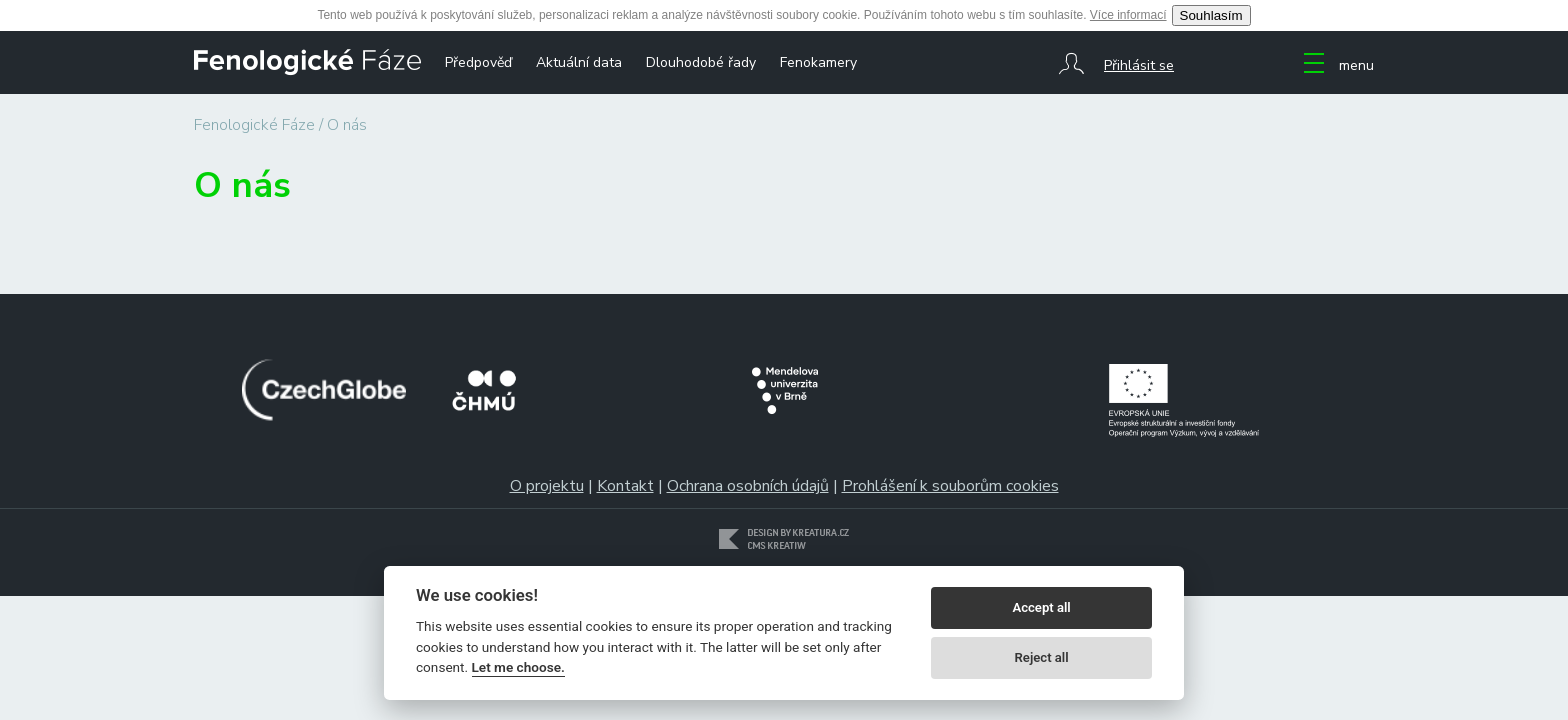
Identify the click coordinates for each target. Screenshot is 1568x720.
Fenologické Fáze (254, 125)
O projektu (547, 486)
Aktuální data (579, 62)
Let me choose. (518, 667)
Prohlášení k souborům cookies (950, 486)
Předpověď (478, 62)
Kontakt (625, 486)
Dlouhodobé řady (701, 62)
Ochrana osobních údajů (748, 486)
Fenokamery (818, 62)
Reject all (1042, 657)
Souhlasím (1211, 15)
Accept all (1041, 607)
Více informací (1128, 15)
